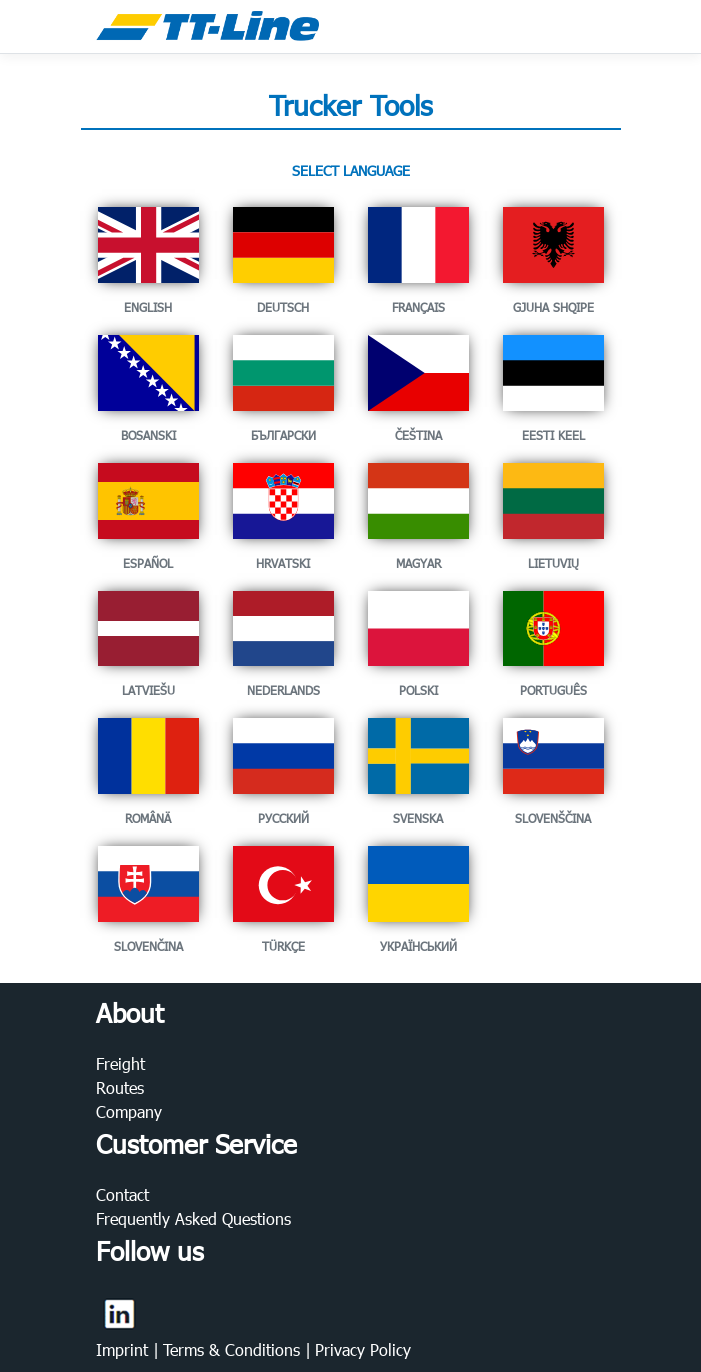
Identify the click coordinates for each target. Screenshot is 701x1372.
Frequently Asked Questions (193, 1218)
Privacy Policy (363, 1349)
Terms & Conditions (234, 1349)
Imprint (124, 1349)
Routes (120, 1087)
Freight (120, 1063)
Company (129, 1111)
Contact (122, 1194)
